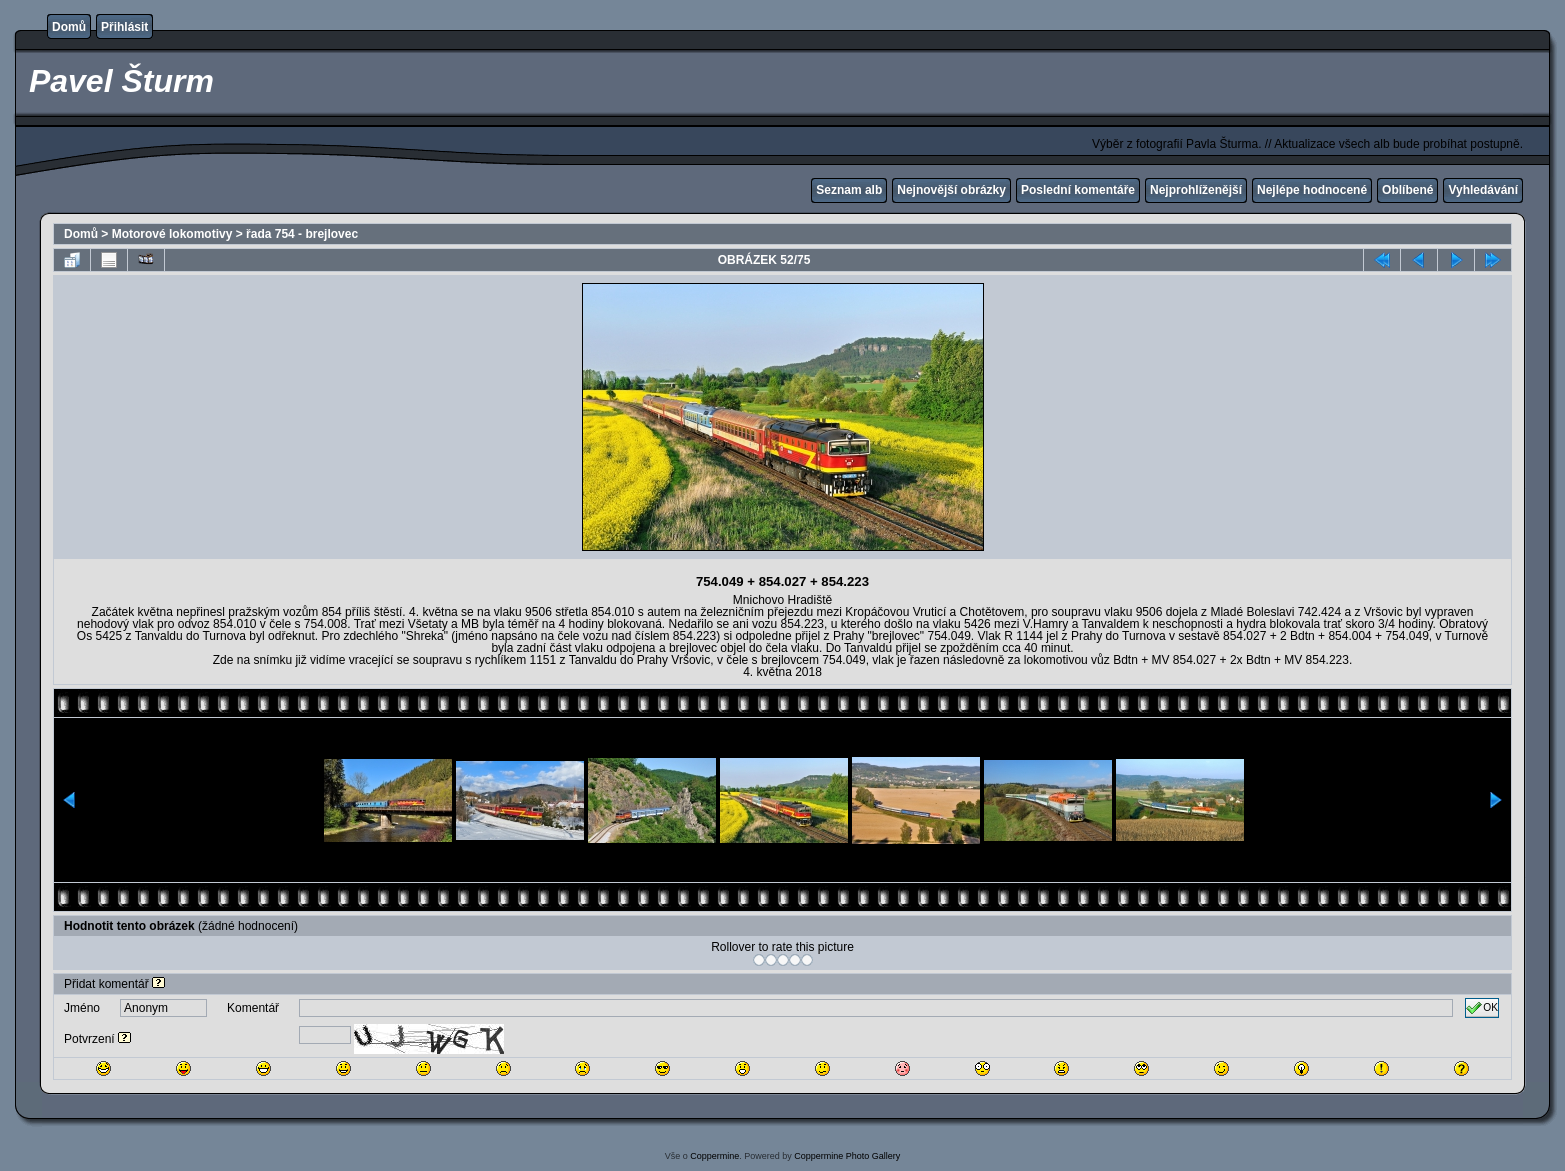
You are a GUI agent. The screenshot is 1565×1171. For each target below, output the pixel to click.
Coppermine (714, 1156)
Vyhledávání (1483, 190)
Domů (69, 27)
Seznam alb (849, 190)
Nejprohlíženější (1196, 190)
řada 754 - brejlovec (302, 234)
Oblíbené (1407, 190)
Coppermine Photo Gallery (847, 1156)
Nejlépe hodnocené (1312, 190)
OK (1482, 1008)
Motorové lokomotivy (172, 234)
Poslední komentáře (1078, 190)
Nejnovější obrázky (951, 190)
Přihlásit (124, 27)
